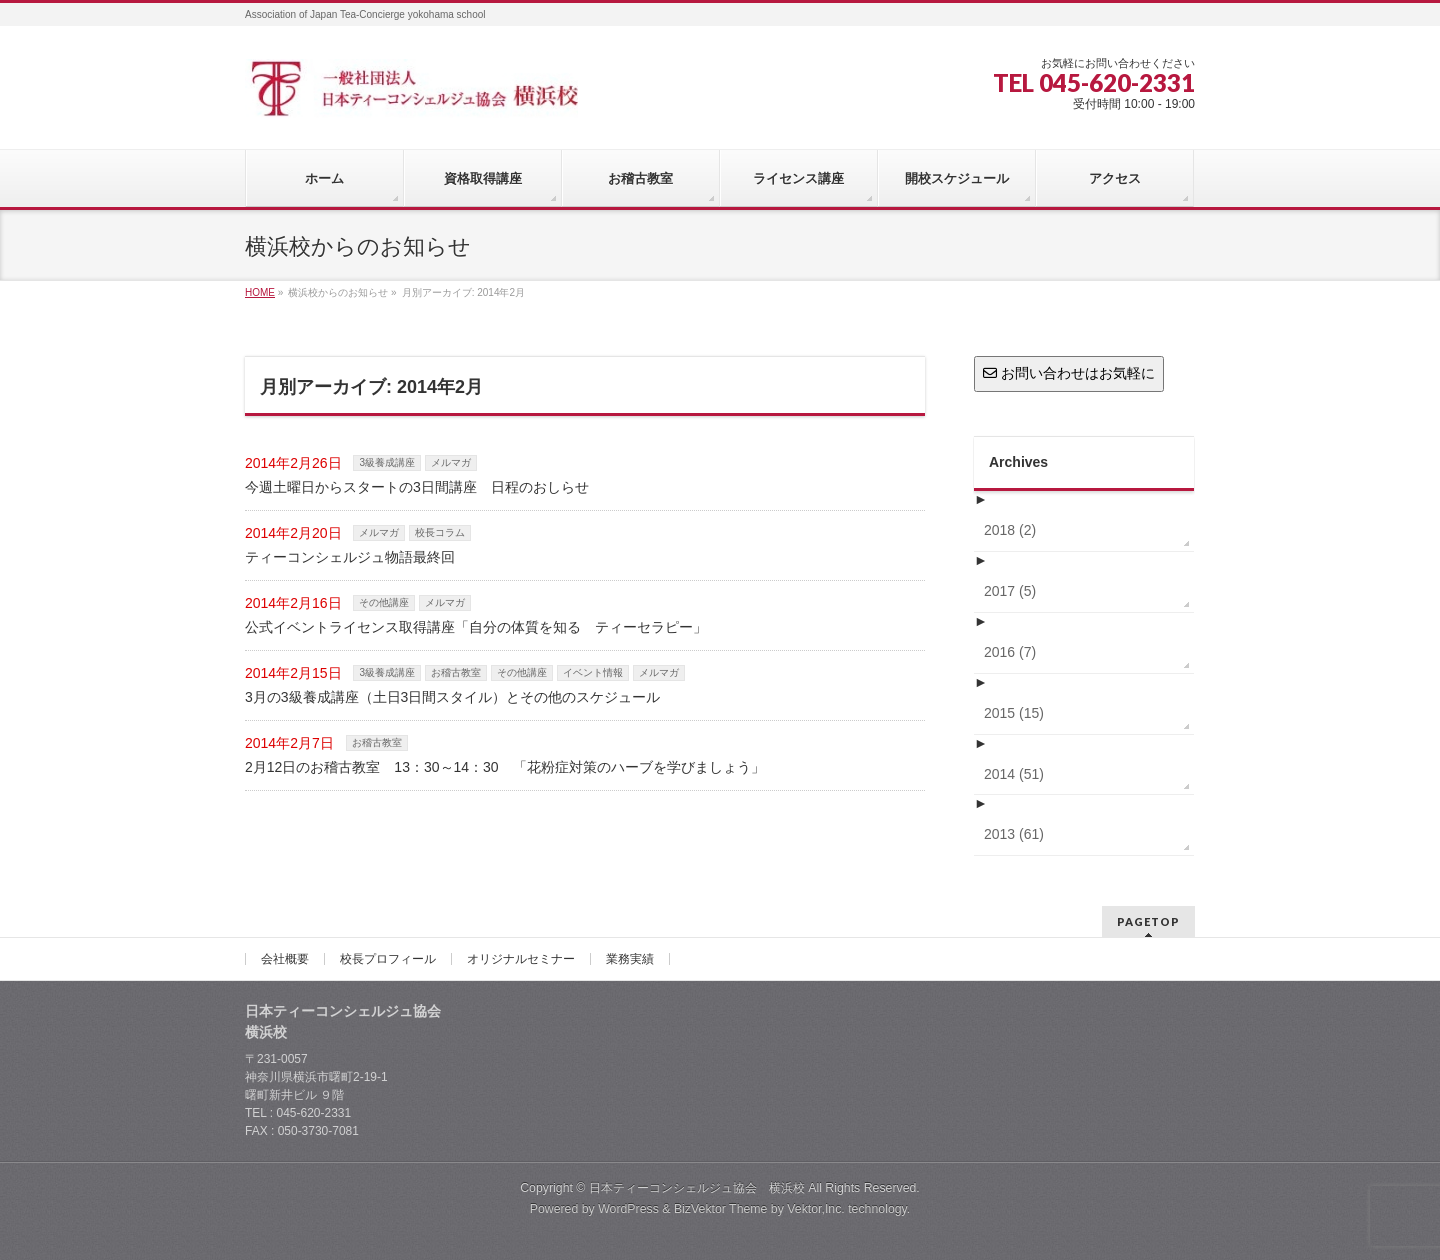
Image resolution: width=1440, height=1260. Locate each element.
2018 (1010, 530)
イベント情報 (593, 672)
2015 (1014, 713)
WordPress (628, 1209)
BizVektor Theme (721, 1209)
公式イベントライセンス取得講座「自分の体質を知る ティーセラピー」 (476, 627)
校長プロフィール (388, 959)
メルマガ (451, 462)
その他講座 (384, 602)
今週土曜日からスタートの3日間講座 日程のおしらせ (417, 487)
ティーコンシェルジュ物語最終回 (350, 557)
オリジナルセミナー (521, 959)
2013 (1014, 834)
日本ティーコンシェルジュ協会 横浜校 (697, 1188)
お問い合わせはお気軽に (1069, 373)
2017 (1010, 591)
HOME (260, 292)
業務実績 (630, 959)
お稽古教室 (456, 672)
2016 (1010, 652)
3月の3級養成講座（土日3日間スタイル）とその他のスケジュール (452, 697)
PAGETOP (1148, 921)
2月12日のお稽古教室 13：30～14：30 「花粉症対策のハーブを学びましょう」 (505, 767)
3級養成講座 (387, 462)
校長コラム (440, 532)
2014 (1014, 774)
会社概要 (285, 959)
